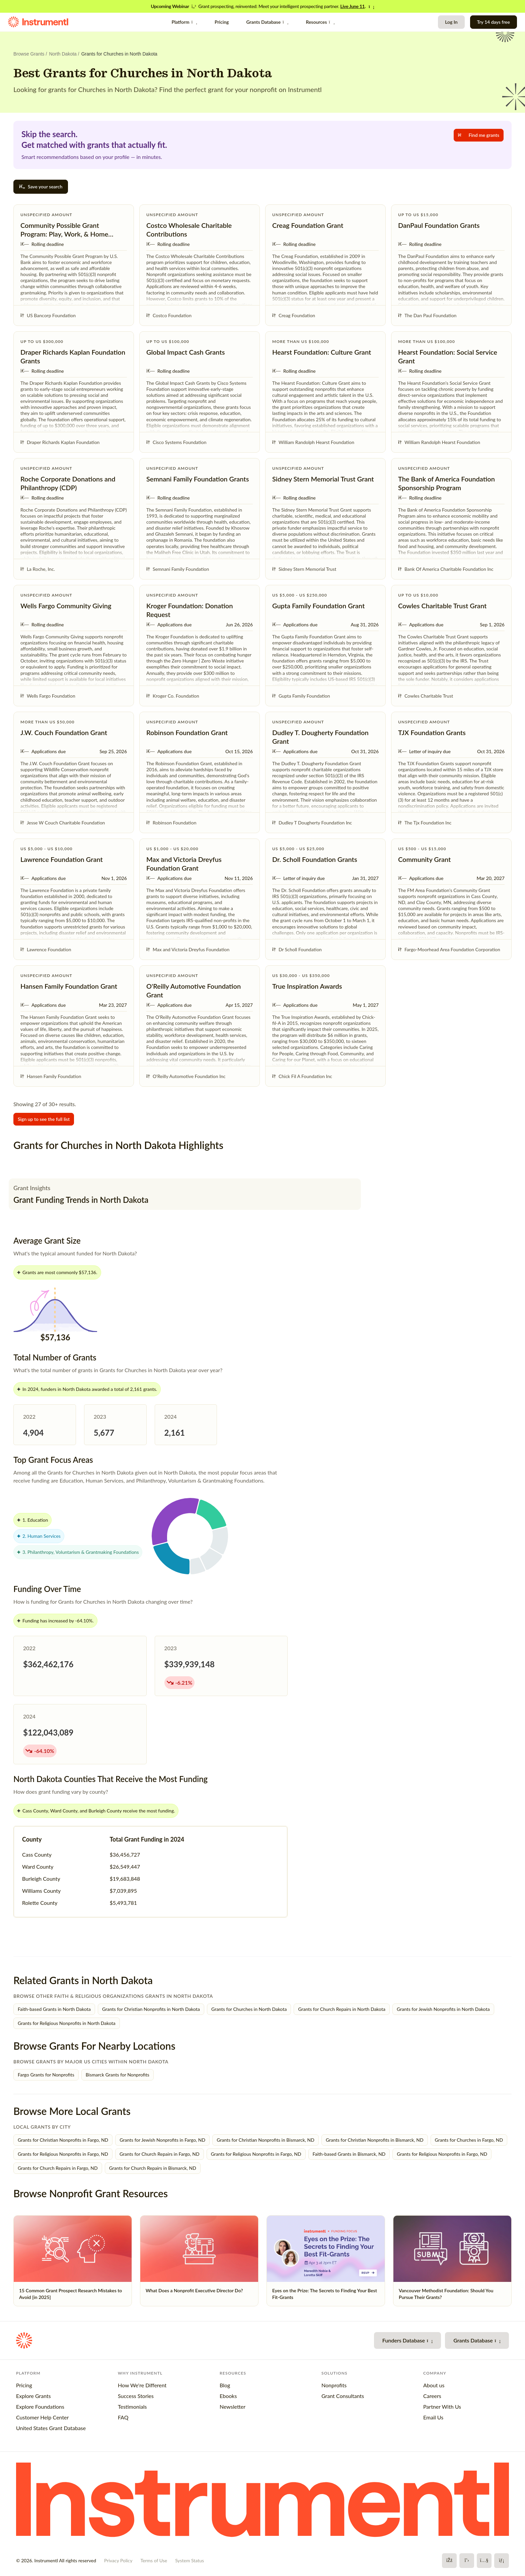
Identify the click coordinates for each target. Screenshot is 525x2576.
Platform (184, 22)
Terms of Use (153, 2560)
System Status (189, 2560)
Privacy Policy (118, 2560)
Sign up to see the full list (44, 1119)
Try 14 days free (493, 22)
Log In (451, 22)
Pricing (222, 22)
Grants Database (267, 22)
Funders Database (407, 2340)
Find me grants (478, 135)
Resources (320, 22)
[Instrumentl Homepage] (38, 21)
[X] (466, 2560)
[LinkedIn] (501, 2560)
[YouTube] (484, 2560)
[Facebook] (449, 2560)
